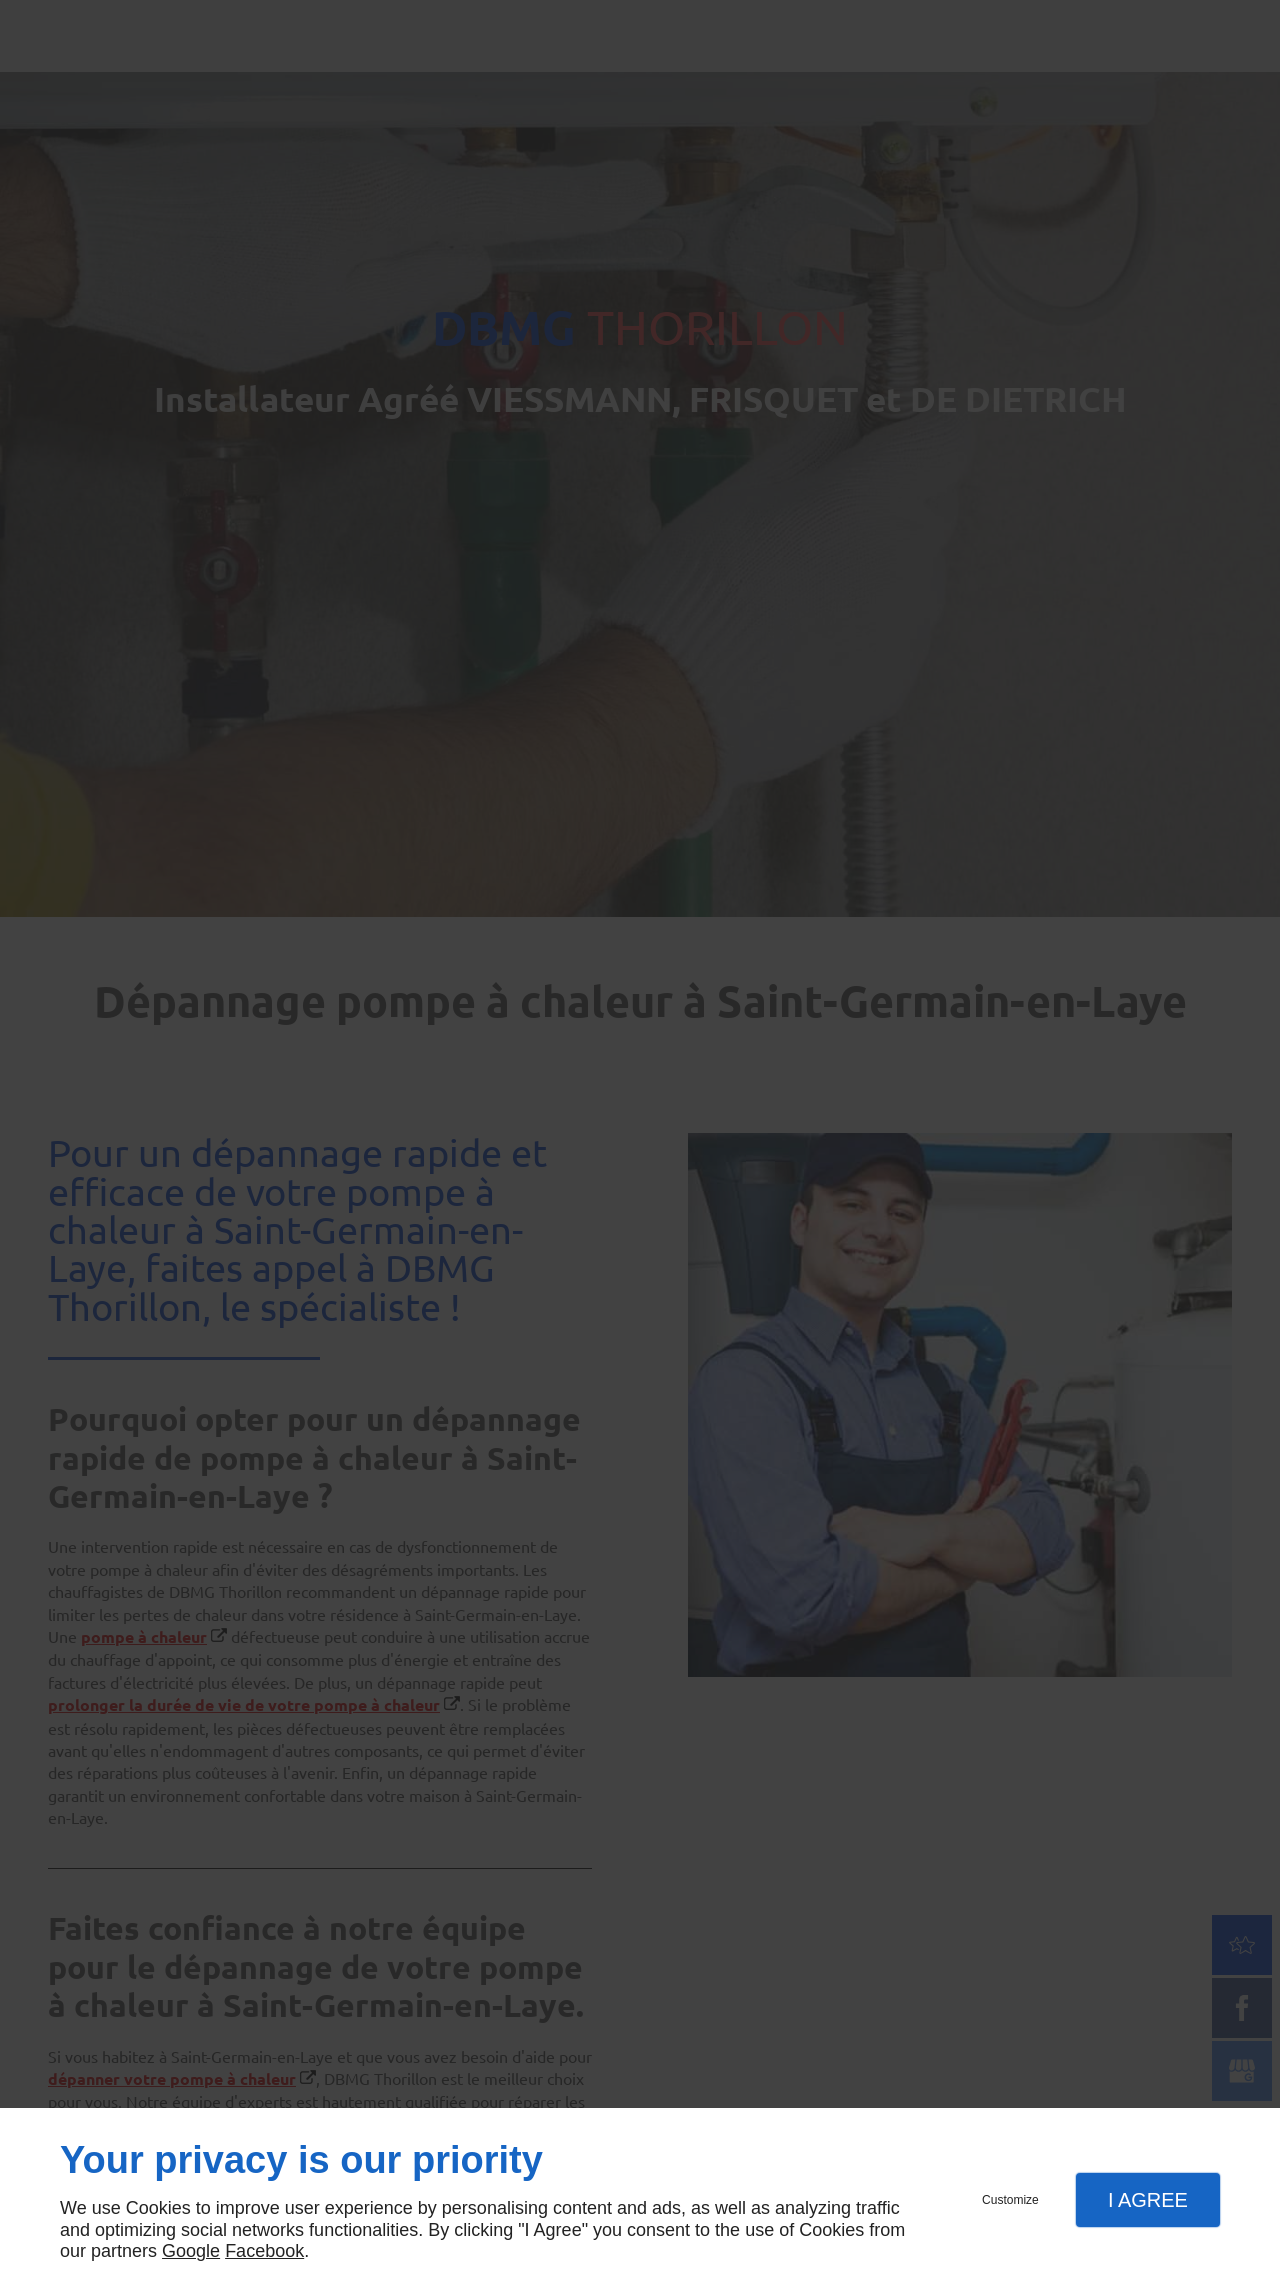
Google (191, 2251)
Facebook (264, 2251)
